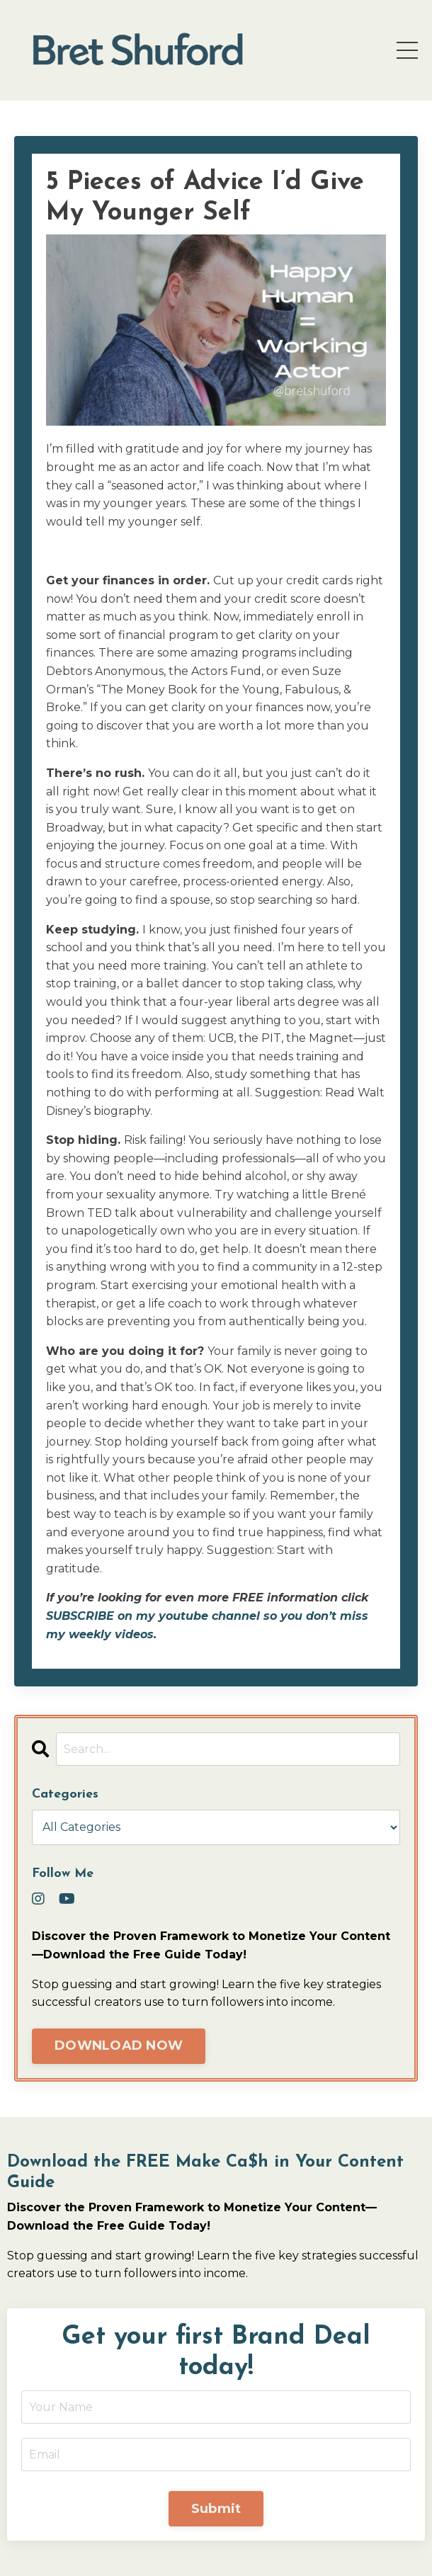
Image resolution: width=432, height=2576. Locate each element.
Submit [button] (216, 2509)
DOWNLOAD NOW (119, 2045)
